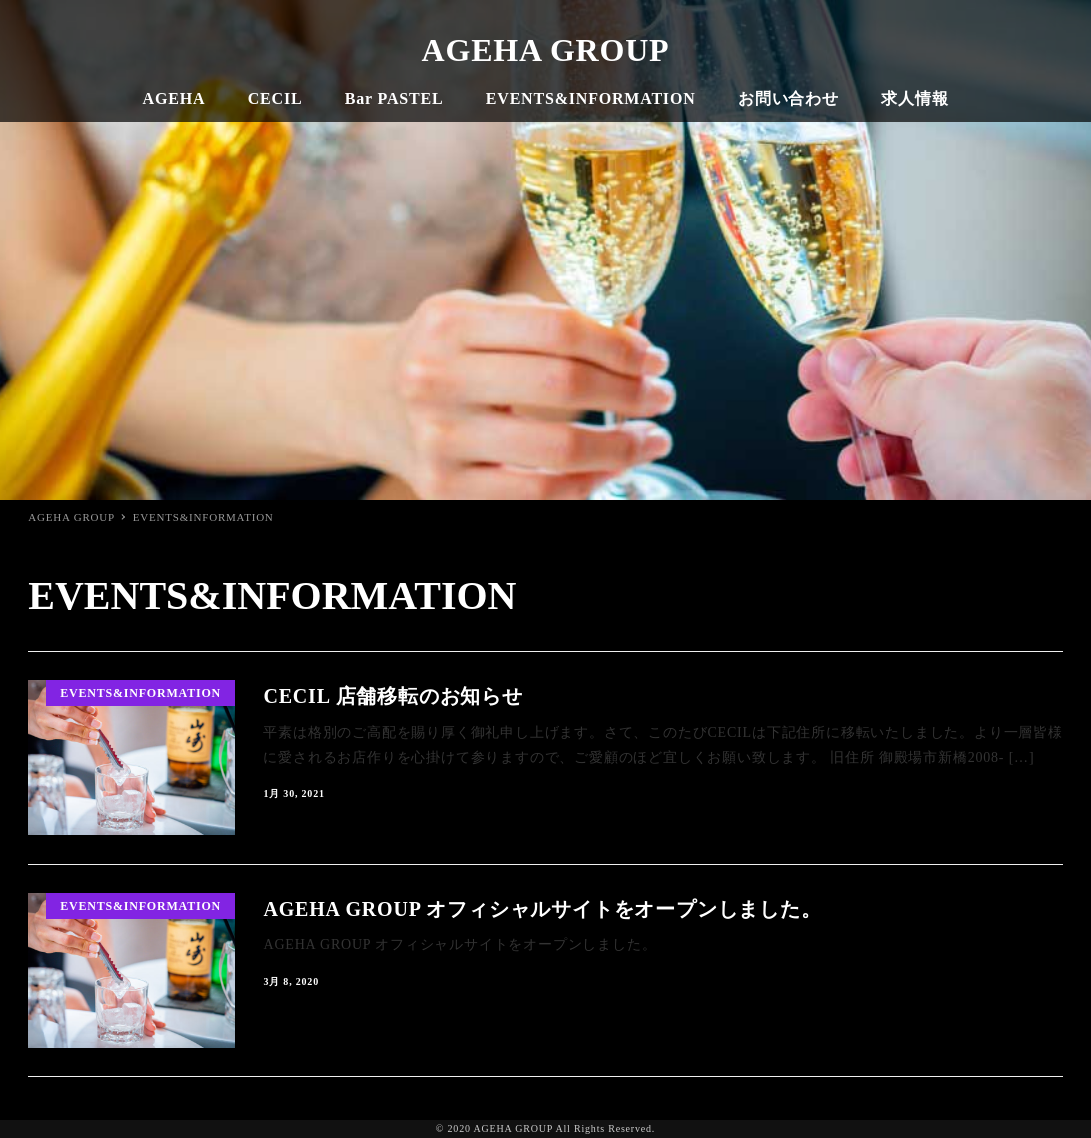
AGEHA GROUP (546, 50)
